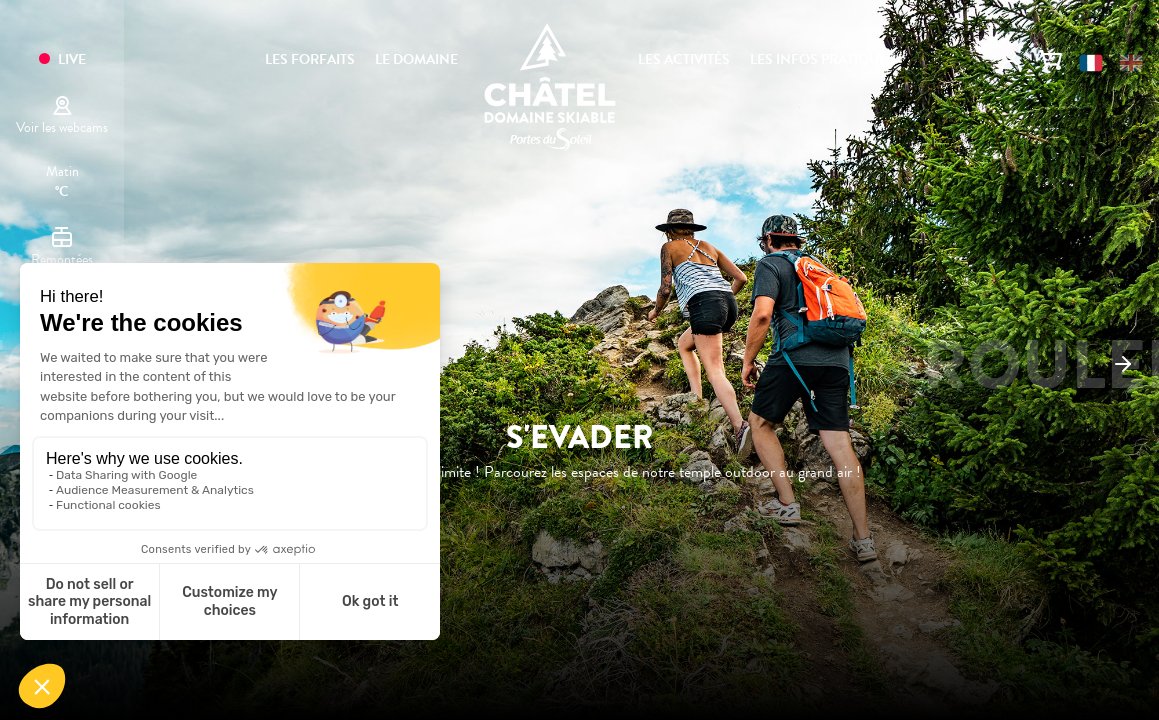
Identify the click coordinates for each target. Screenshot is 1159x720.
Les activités (684, 60)
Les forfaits (310, 60)
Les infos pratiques (822, 60)
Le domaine (416, 60)
